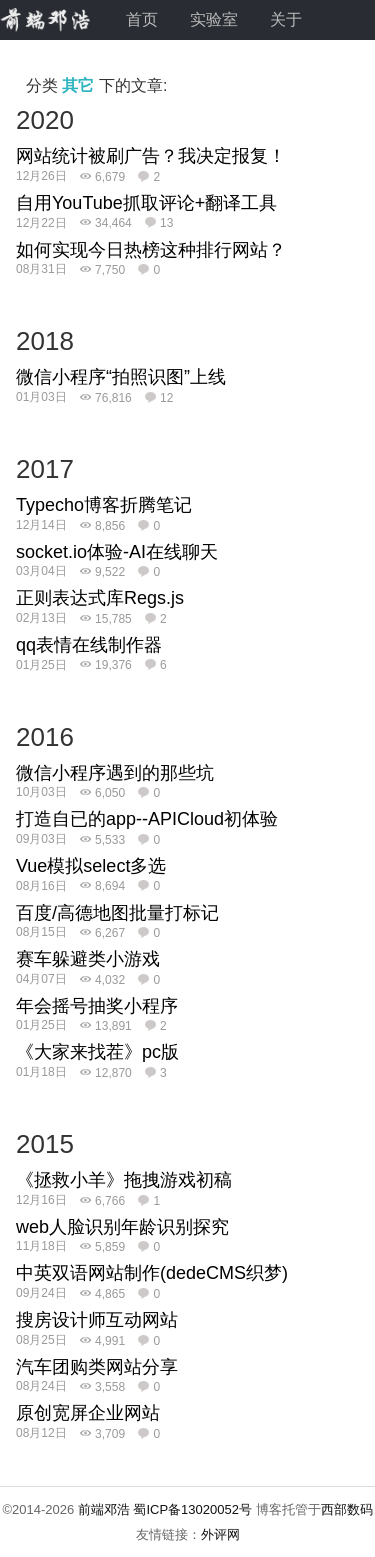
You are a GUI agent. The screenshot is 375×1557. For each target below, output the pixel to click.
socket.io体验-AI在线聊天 (117, 552)
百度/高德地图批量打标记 (117, 913)
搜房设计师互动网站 (97, 1320)
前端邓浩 (104, 1509)
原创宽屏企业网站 (88, 1413)
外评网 (220, 1534)
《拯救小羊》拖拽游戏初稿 (124, 1180)
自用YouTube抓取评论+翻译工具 (146, 203)
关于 (286, 19)
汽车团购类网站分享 (97, 1367)
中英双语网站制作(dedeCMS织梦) (152, 1273)
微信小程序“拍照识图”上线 (121, 377)
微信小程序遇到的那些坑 (115, 773)
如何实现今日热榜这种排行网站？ (151, 250)
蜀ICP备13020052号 (192, 1509)
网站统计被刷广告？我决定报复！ (151, 156)
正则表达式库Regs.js (100, 598)
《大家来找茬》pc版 (97, 1052)
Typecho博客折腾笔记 (104, 505)
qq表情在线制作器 (89, 645)
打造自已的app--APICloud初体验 (147, 819)
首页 (142, 19)
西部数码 (347, 1509)
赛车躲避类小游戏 (88, 959)
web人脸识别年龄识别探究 (122, 1227)
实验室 (214, 19)
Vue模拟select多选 (91, 866)
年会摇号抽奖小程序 (97, 1006)
